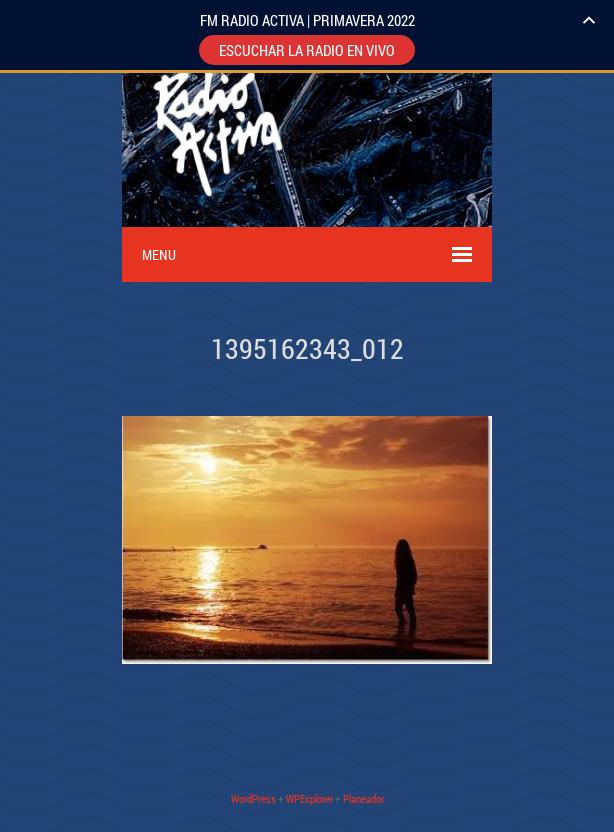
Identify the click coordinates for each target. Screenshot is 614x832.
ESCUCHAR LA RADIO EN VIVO (307, 50)
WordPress (253, 798)
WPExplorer (309, 798)
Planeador (363, 798)
